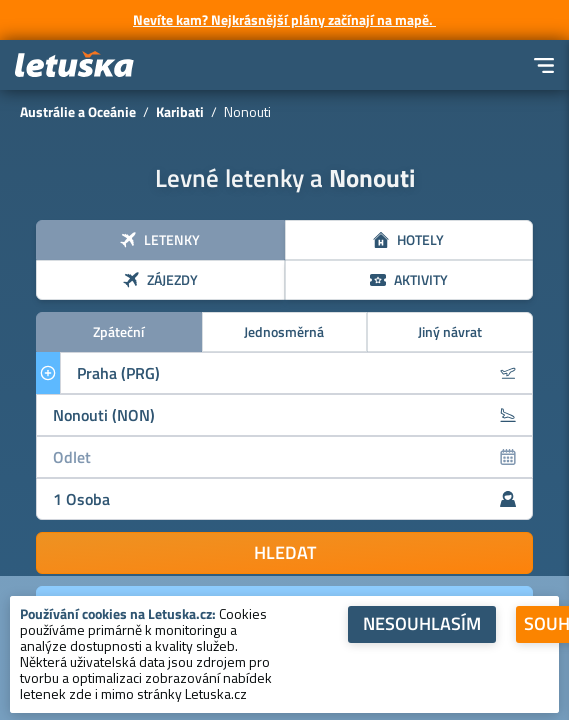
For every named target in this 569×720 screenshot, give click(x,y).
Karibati (180, 111)
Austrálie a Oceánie (78, 111)
